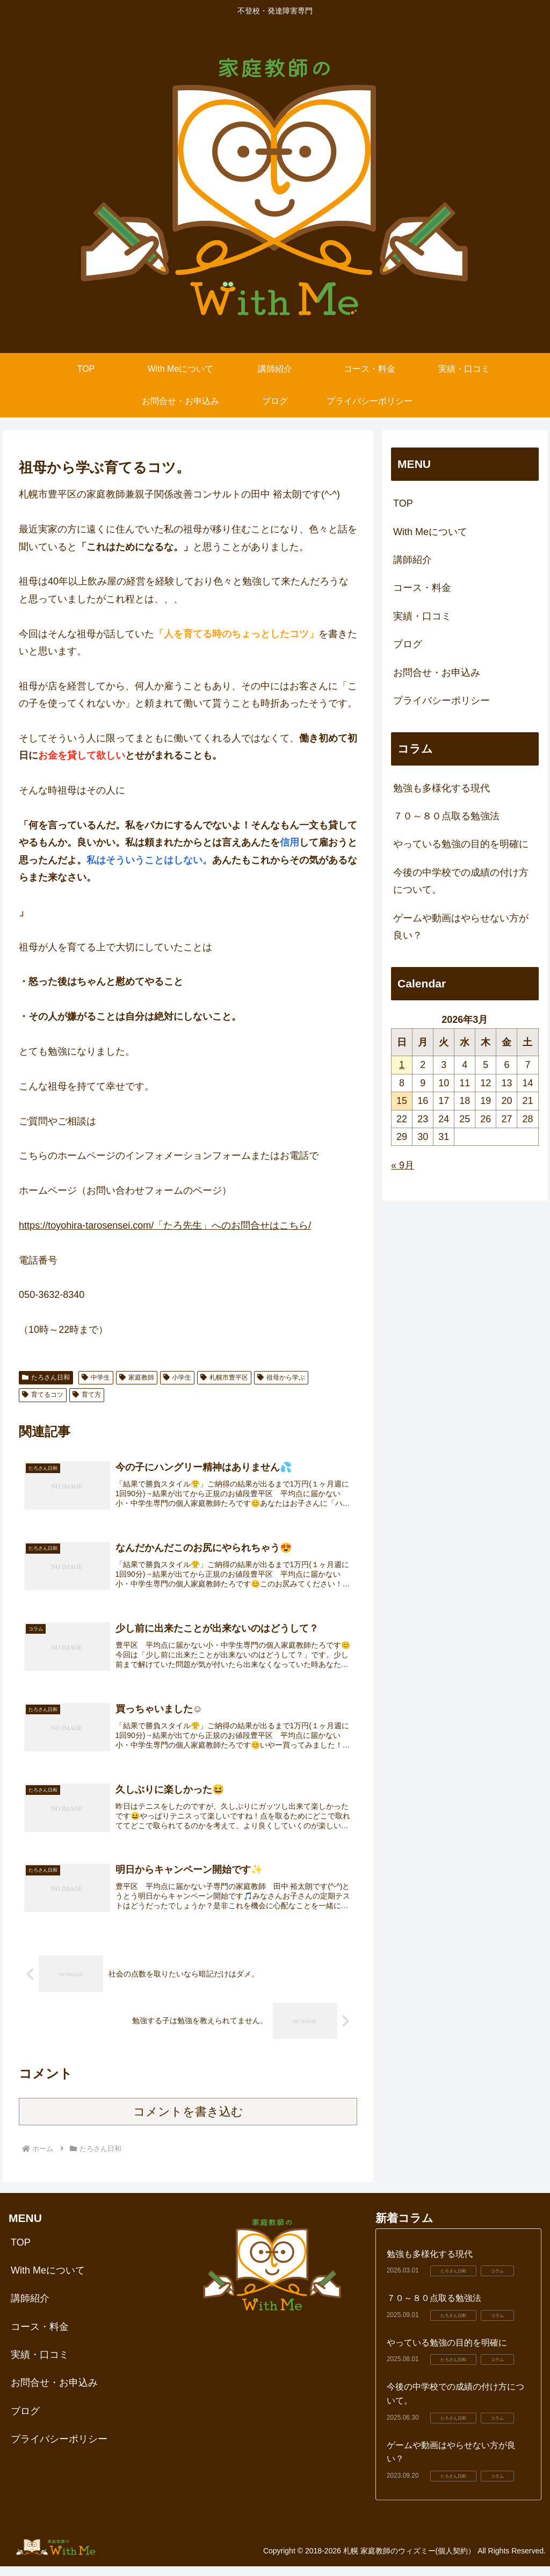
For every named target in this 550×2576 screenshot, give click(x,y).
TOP (403, 503)
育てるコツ (42, 1394)
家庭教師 (136, 1377)
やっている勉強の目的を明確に (461, 844)
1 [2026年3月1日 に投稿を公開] (401, 1064)
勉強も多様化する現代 (441, 788)
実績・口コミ (422, 616)
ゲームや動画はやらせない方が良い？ (461, 927)
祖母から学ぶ (281, 1377)
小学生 (177, 1377)
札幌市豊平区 (224, 1377)
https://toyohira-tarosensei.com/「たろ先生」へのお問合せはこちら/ (165, 1225)
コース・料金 (422, 587)
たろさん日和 (46, 1377)
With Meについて (430, 531)
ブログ (407, 644)
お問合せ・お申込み (436, 672)
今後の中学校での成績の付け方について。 (461, 881)
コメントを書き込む (188, 2121)
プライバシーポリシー (441, 700)
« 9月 (402, 1165)
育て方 (87, 1394)
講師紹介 (412, 559)
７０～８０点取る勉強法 (446, 816)
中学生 (96, 1377)
